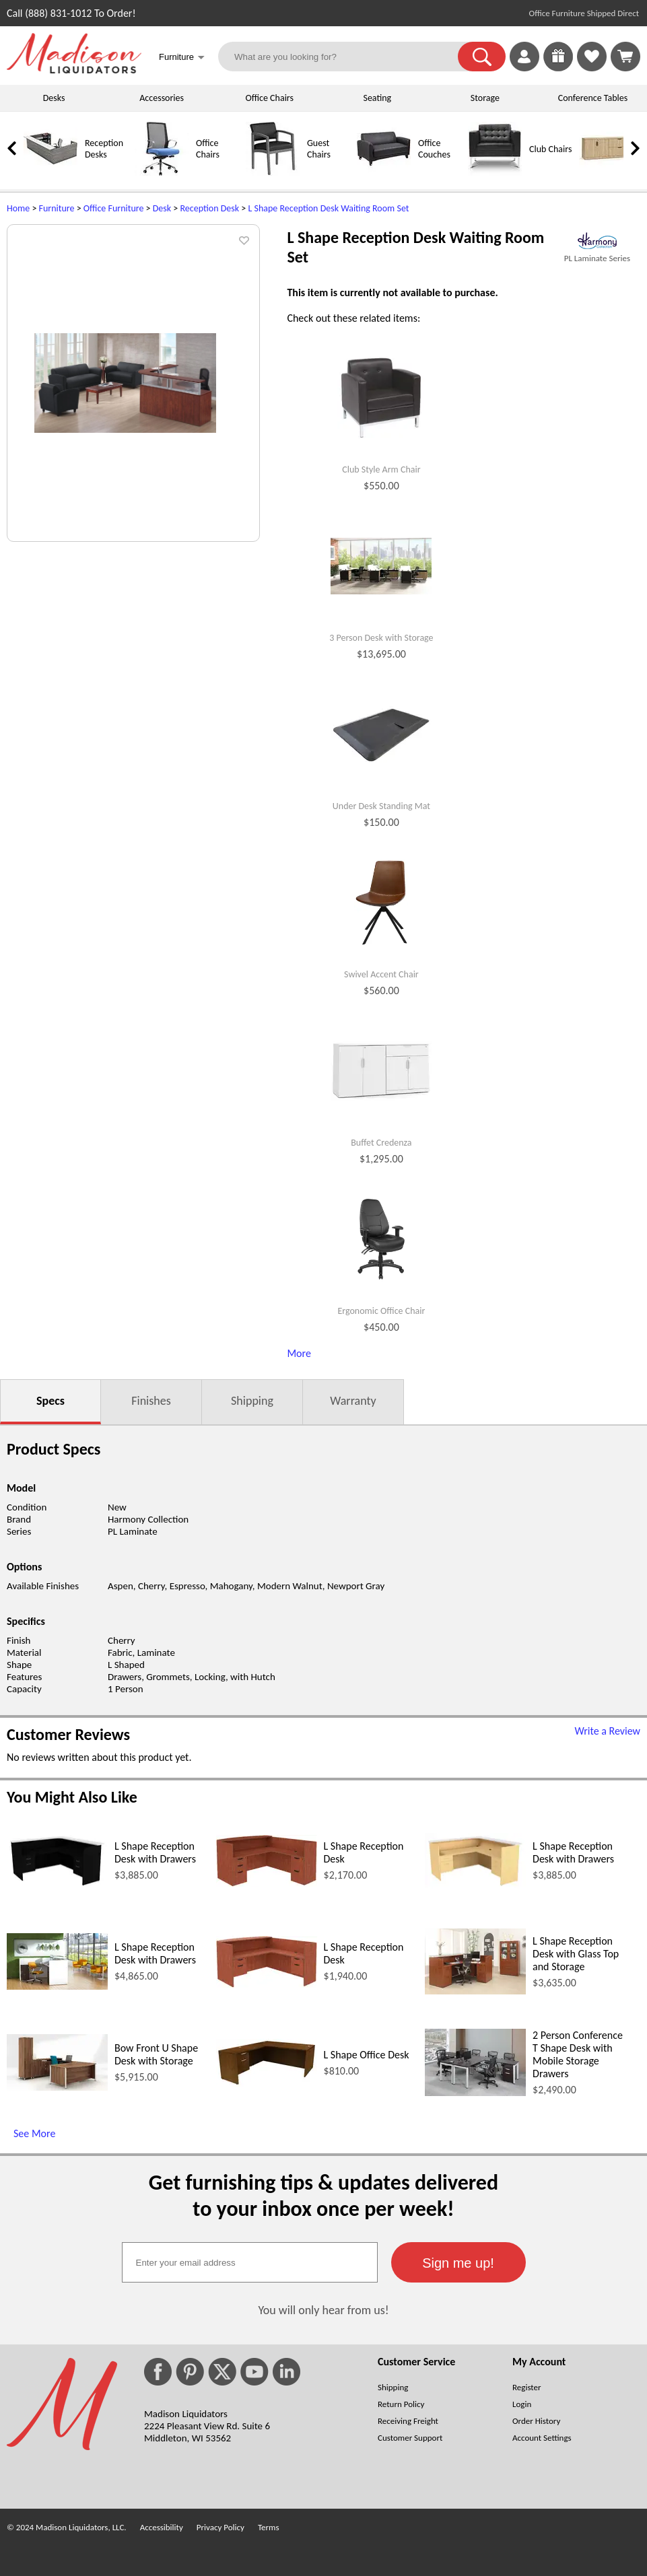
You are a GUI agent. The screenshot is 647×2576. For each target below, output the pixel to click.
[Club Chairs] (495, 172)
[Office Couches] (384, 172)
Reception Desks (104, 148)
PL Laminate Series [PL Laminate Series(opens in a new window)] (597, 258)
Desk (162, 208)
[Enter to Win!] (558, 67)
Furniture (57, 208)
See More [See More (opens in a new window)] (34, 2133)
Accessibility (161, 2527)
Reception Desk (209, 208)
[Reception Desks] (50, 172)
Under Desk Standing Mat (381, 806)
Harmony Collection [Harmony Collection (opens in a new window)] (148, 1519)
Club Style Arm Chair (381, 469)
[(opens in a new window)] (597, 241)
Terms (268, 2527)
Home (18, 208)
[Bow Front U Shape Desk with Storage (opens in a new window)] (57, 2087)
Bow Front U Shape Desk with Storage (156, 2054)
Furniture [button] (182, 58)
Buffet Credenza (381, 1143)
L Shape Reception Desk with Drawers (155, 1852)
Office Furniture (113, 208)
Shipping (252, 1400)
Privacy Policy (220, 2527)
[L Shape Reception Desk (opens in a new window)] (266, 1883)
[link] (625, 56)
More (298, 1353)
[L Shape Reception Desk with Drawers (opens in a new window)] (57, 1885)
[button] (482, 56)
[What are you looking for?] (346, 56)
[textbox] (250, 2262)
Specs (50, 1400)
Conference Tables (593, 98)
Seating (377, 98)
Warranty (353, 1400)
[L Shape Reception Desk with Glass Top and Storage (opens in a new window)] (475, 1990)
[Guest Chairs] (273, 172)
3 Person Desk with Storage (381, 638)
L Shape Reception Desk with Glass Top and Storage (576, 1954)
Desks (54, 98)
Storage (485, 98)
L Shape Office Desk (366, 2054)
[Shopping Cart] (625, 56)
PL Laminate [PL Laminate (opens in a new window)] (133, 1531)
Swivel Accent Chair (381, 974)
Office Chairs (269, 98)
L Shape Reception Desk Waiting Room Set (328, 208)
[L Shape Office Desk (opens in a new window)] (266, 2083)
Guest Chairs (319, 148)
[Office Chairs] (162, 172)
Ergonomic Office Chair (381, 1311)
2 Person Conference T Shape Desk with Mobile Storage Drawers (578, 2054)
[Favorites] (592, 67)
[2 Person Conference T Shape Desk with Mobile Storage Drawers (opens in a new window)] (475, 2092)
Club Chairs (550, 149)
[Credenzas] (606, 172)
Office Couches (434, 148)
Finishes (150, 1400)
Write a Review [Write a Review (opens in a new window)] (607, 1731)
